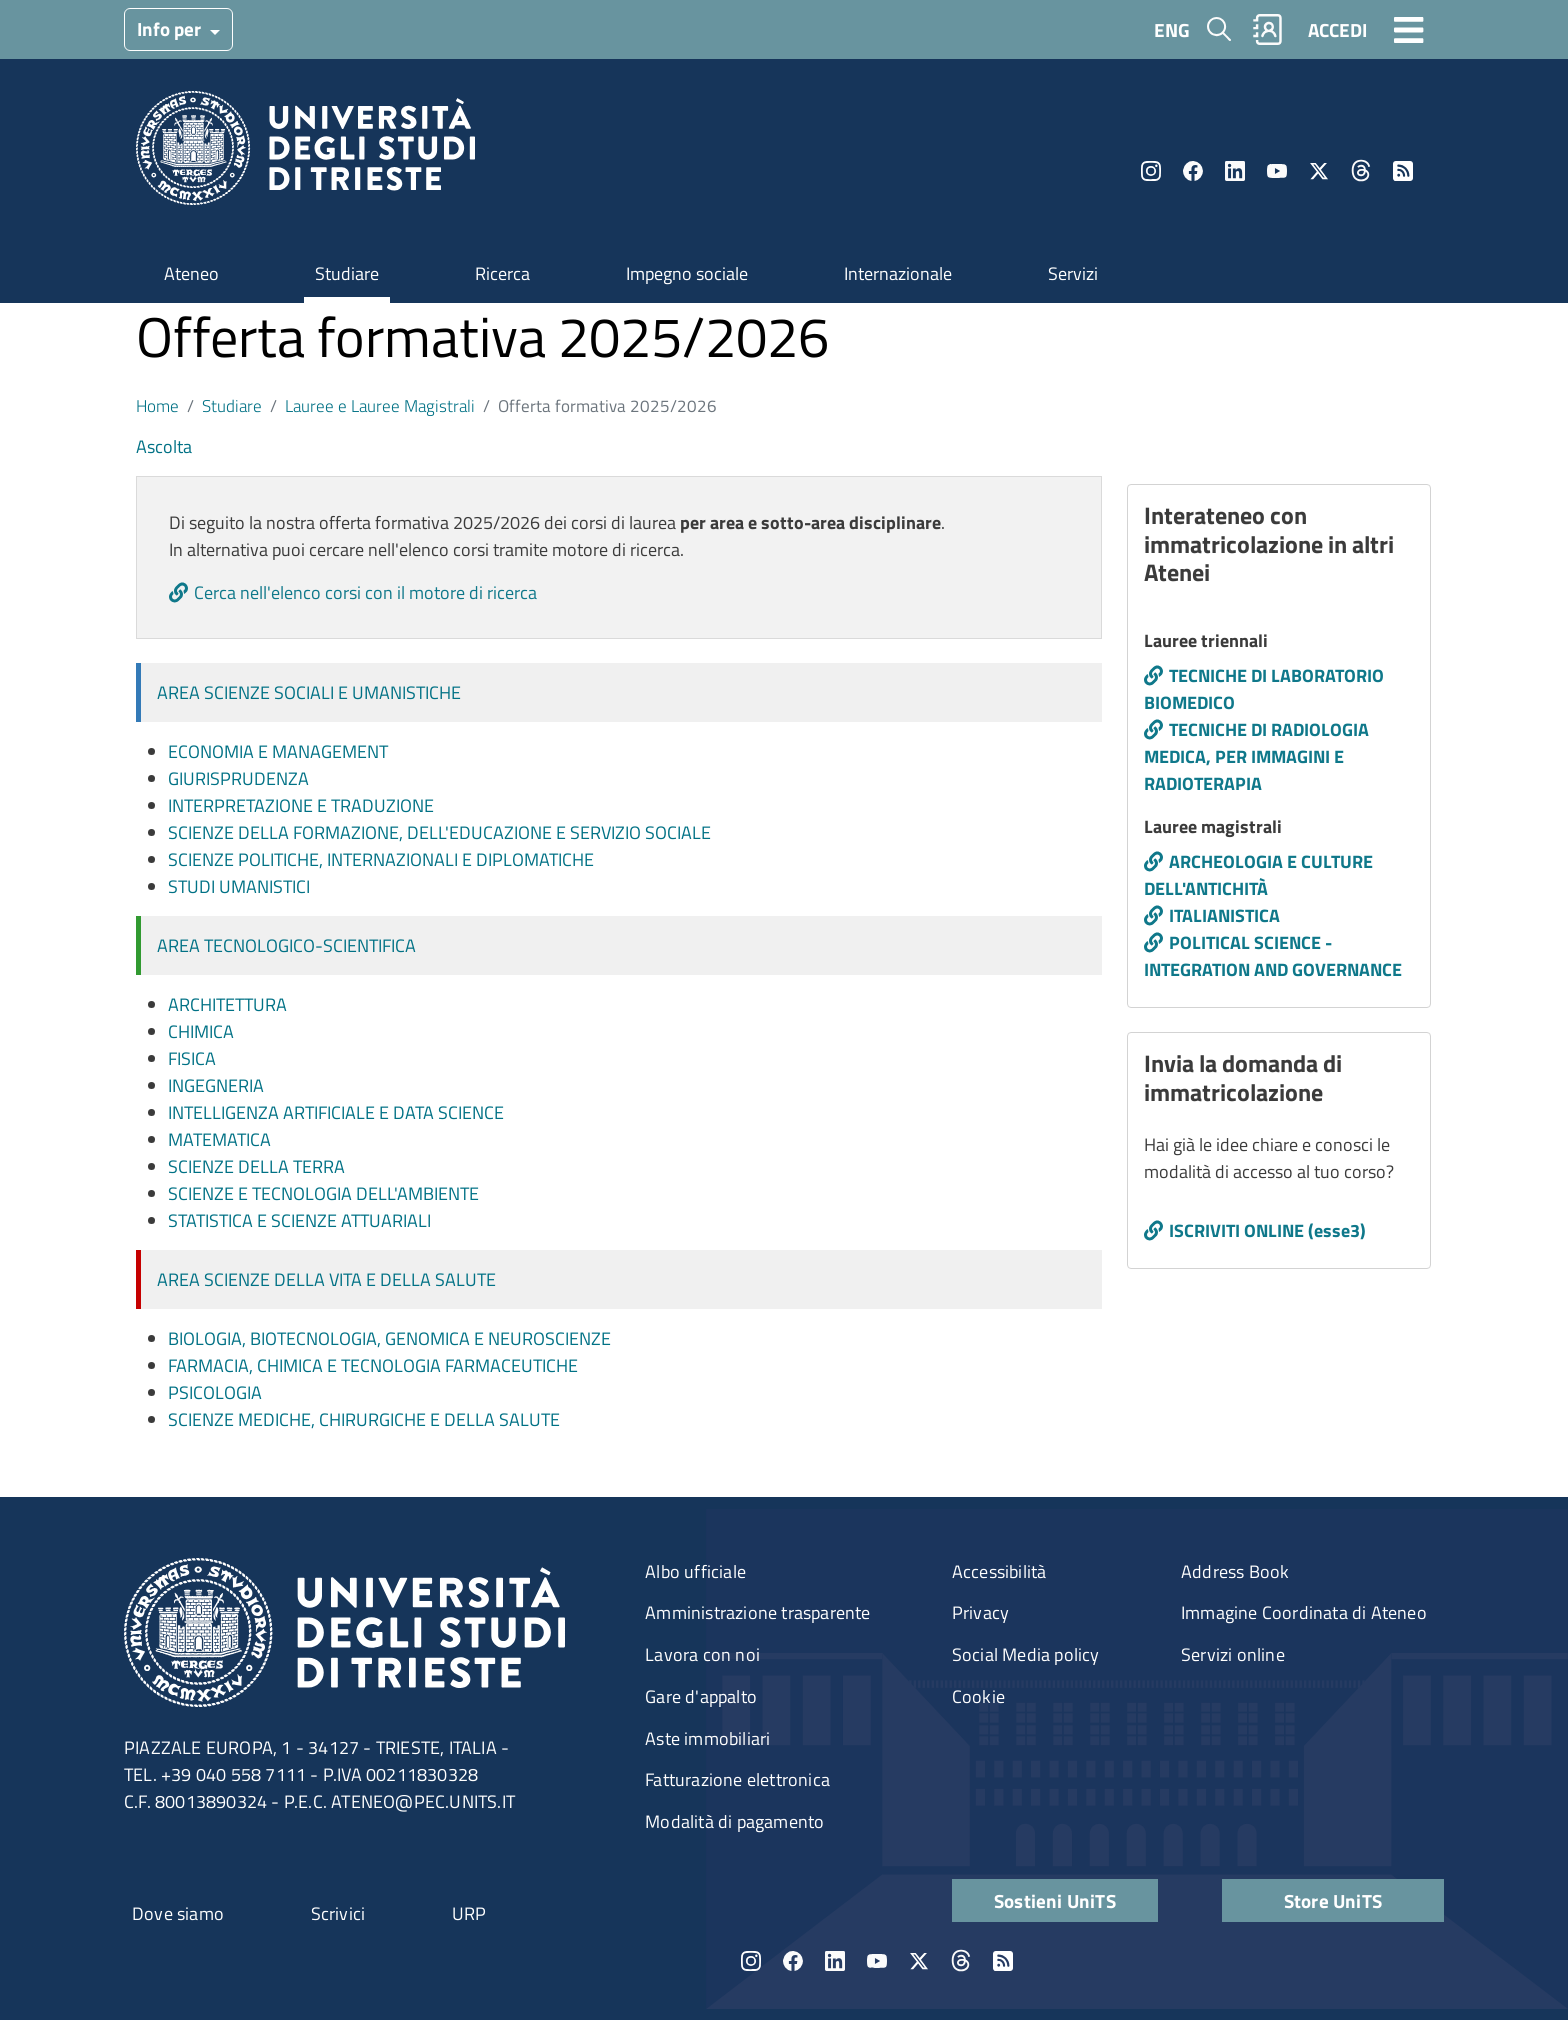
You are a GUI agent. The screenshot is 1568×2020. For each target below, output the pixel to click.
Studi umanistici (239, 886)
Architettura (227, 1004)
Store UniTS (1333, 1900)
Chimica (201, 1031)
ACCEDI (1337, 29)
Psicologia (215, 1392)
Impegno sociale (687, 273)
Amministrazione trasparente (757, 1612)
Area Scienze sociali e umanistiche (309, 692)
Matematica (219, 1139)
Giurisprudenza (238, 778)
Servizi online (1233, 1654)
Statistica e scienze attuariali (299, 1220)
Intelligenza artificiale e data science (336, 1112)
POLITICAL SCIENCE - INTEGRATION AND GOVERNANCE (1273, 956)
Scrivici (338, 1913)
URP (469, 1913)
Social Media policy (1026, 1654)
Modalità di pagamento (734, 1821)
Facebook (1193, 171)
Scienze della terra (256, 1166)
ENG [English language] (1172, 29)
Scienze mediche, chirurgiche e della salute (364, 1419)
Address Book (1235, 1571)
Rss (1403, 171)
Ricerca (502, 273)
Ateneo (191, 273)
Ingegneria (216, 1085)
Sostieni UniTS (1055, 1900)
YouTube (1277, 171)
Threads (1361, 171)
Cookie (978, 1696)
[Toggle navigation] (1409, 29)
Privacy (980, 1612)
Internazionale (898, 273)
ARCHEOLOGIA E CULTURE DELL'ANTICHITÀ (1258, 875)
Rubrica (1268, 29)
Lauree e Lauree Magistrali (380, 405)
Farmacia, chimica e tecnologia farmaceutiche (373, 1365)
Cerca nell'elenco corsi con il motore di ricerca (365, 592)
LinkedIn (1235, 171)
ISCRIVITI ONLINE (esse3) (1267, 1230)
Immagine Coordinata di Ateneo (1304, 1612)
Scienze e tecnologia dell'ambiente (323, 1193)
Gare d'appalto (701, 1696)
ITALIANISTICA (1224, 915)
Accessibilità (999, 1571)
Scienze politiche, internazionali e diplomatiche (381, 859)
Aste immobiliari (707, 1738)
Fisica (192, 1058)
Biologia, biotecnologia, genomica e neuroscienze (389, 1338)
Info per (171, 28)
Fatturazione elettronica (737, 1779)
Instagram (1151, 171)
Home (157, 405)
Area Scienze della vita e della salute (326, 1279)
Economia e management (278, 751)
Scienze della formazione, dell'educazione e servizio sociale (439, 832)
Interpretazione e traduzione (301, 805)
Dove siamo (178, 1913)
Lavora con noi (702, 1654)
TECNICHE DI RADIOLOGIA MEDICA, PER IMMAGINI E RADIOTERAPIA (1256, 756)
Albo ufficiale (695, 1571)
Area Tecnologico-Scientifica (286, 945)
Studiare (347, 273)
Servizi (1073, 273)
